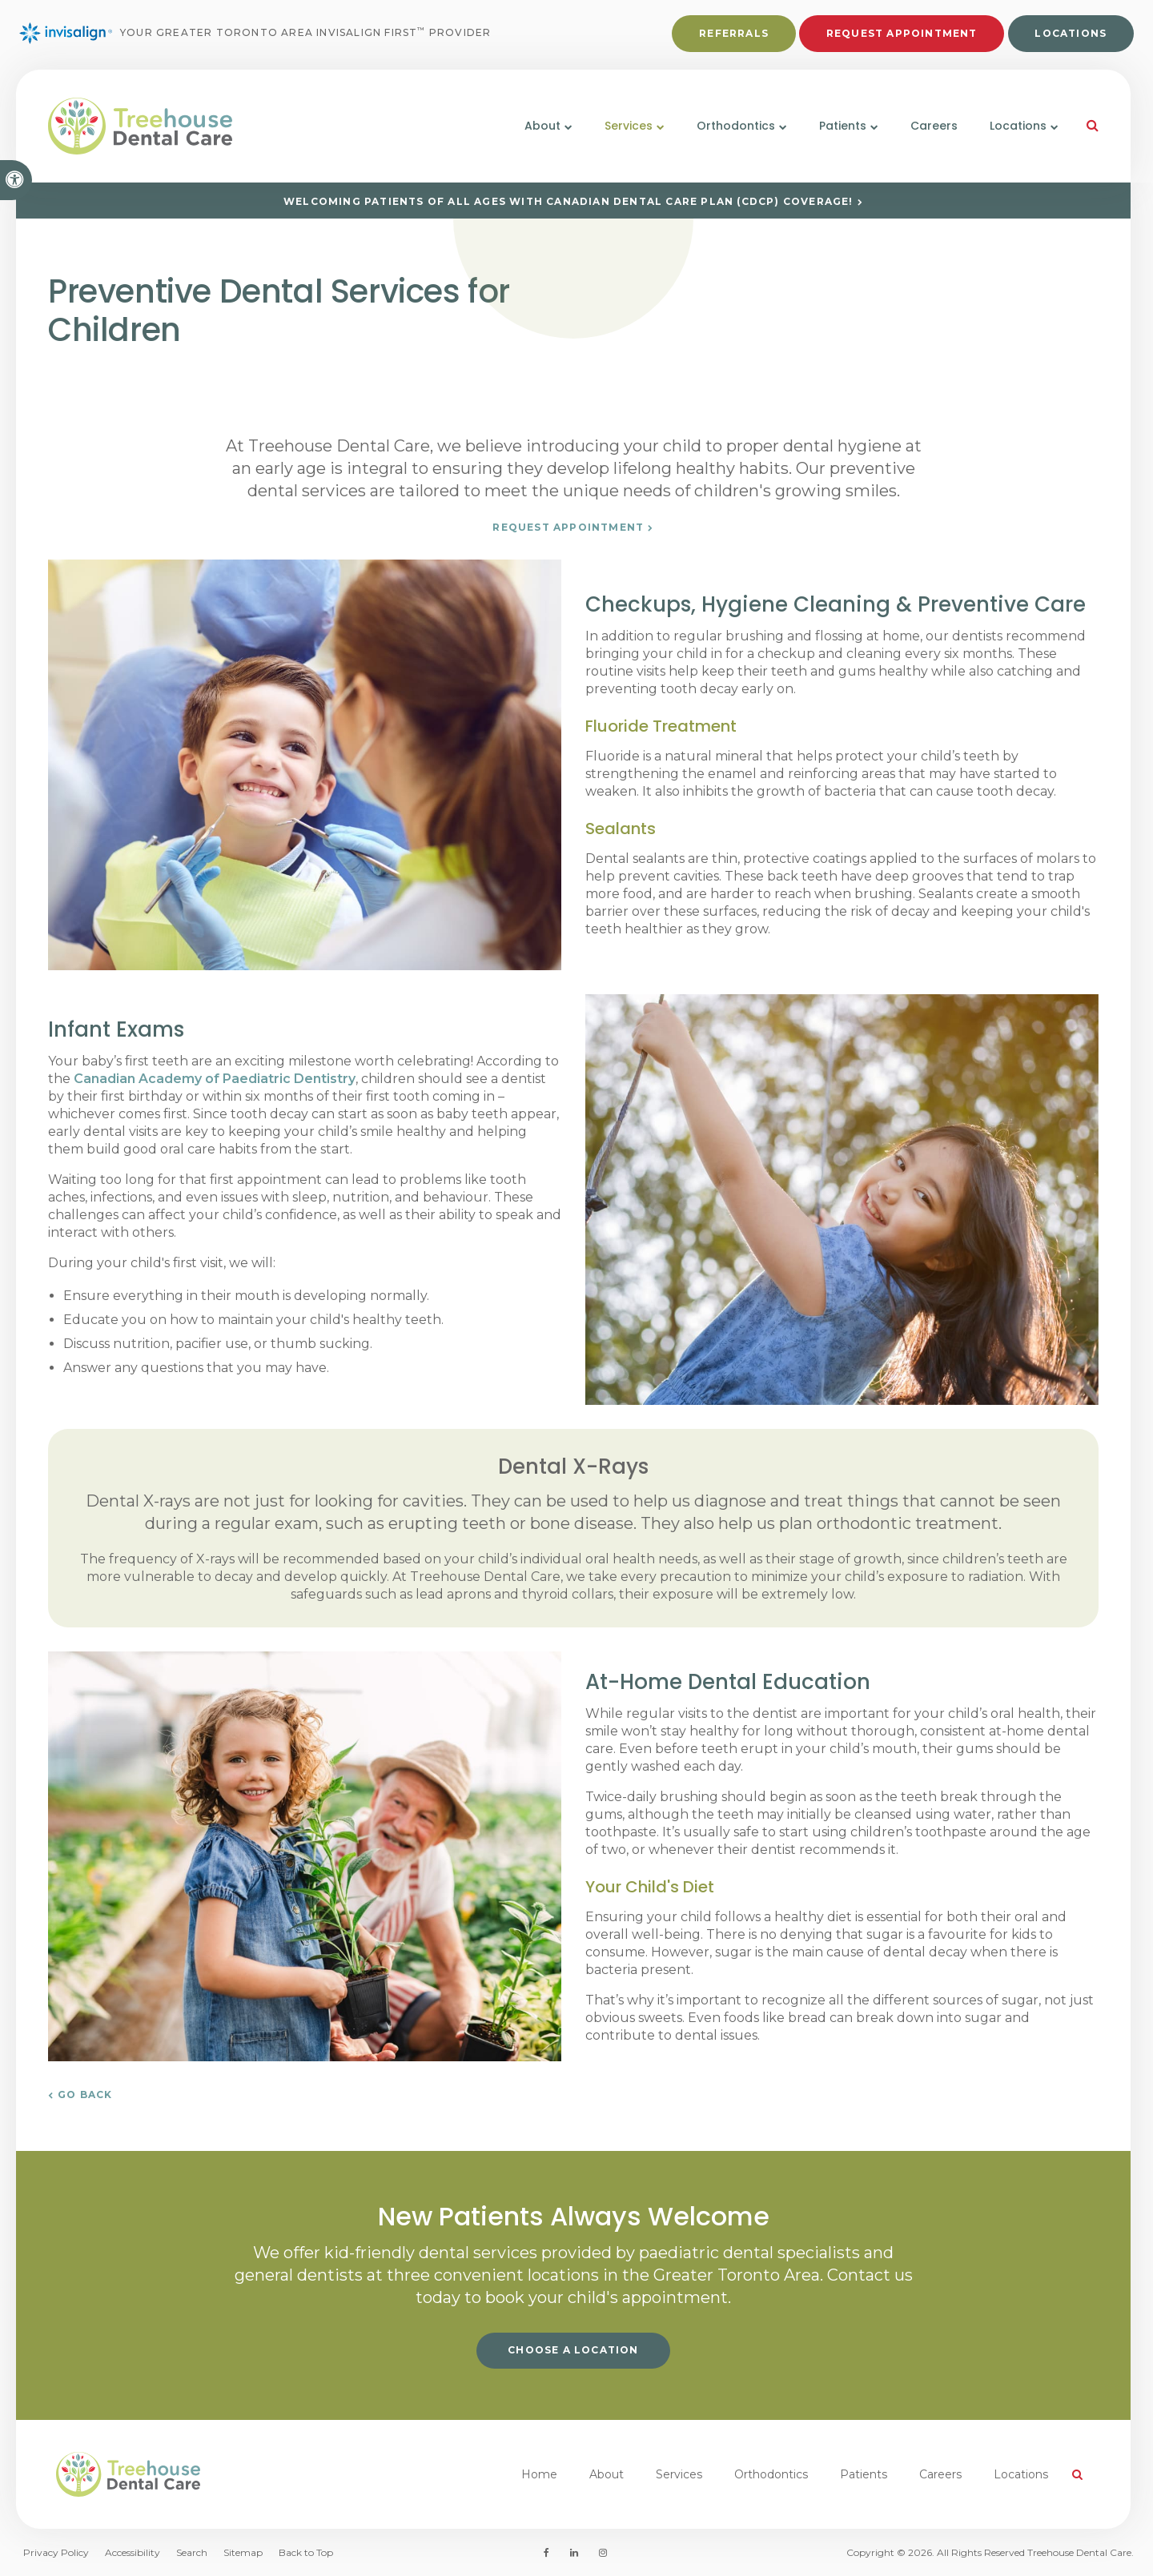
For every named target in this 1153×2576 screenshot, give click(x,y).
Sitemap (243, 2552)
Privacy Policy (56, 2552)
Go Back (85, 2094)
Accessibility (132, 2552)
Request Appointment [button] (902, 33)
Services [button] (629, 126)
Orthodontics (771, 2474)
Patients (863, 2474)
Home (539, 2474)
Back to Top (306, 2552)
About (606, 2474)
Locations (1070, 33)
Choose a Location (573, 2350)
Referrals (734, 33)
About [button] (542, 126)
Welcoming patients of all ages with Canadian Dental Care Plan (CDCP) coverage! (568, 201)
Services (679, 2474)
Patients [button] (842, 126)
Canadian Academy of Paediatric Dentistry (215, 1078)
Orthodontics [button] (736, 126)
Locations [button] (1018, 126)
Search (191, 2552)
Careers (934, 126)
